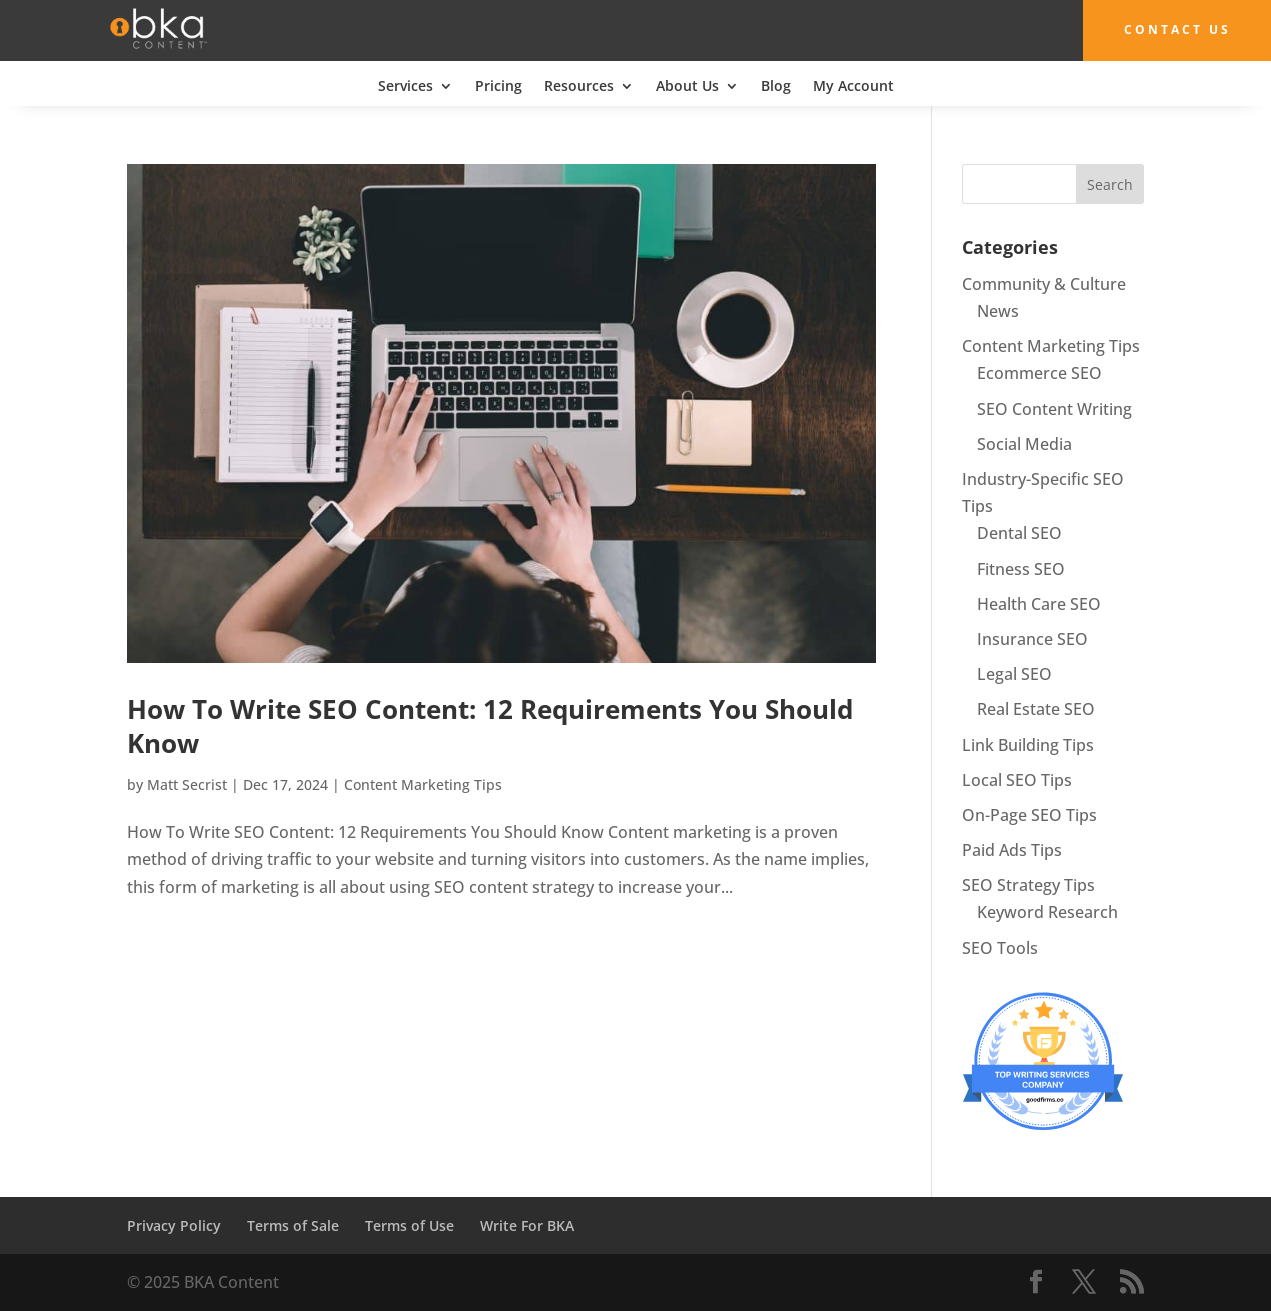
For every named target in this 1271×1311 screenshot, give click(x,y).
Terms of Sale (293, 1224)
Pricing (498, 86)
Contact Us (1167, 29)
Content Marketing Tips (423, 784)
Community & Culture (1044, 283)
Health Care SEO (1039, 603)
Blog (776, 86)
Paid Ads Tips (1012, 850)
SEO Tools (1000, 947)
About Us (687, 86)
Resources (579, 86)
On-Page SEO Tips (1029, 814)
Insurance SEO (1032, 638)
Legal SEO (1014, 674)
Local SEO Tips (1017, 779)
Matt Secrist (187, 784)
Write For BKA (527, 1224)
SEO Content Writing (1054, 408)
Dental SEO (1019, 533)
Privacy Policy (174, 1224)
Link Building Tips (1028, 744)
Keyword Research (1047, 912)
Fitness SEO (1021, 568)
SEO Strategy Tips (1028, 885)
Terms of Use (409, 1224)
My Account (853, 86)
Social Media (1024, 443)
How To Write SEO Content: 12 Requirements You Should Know (490, 726)
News (998, 311)
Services (405, 86)
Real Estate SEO (1036, 709)
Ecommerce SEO (1039, 373)
